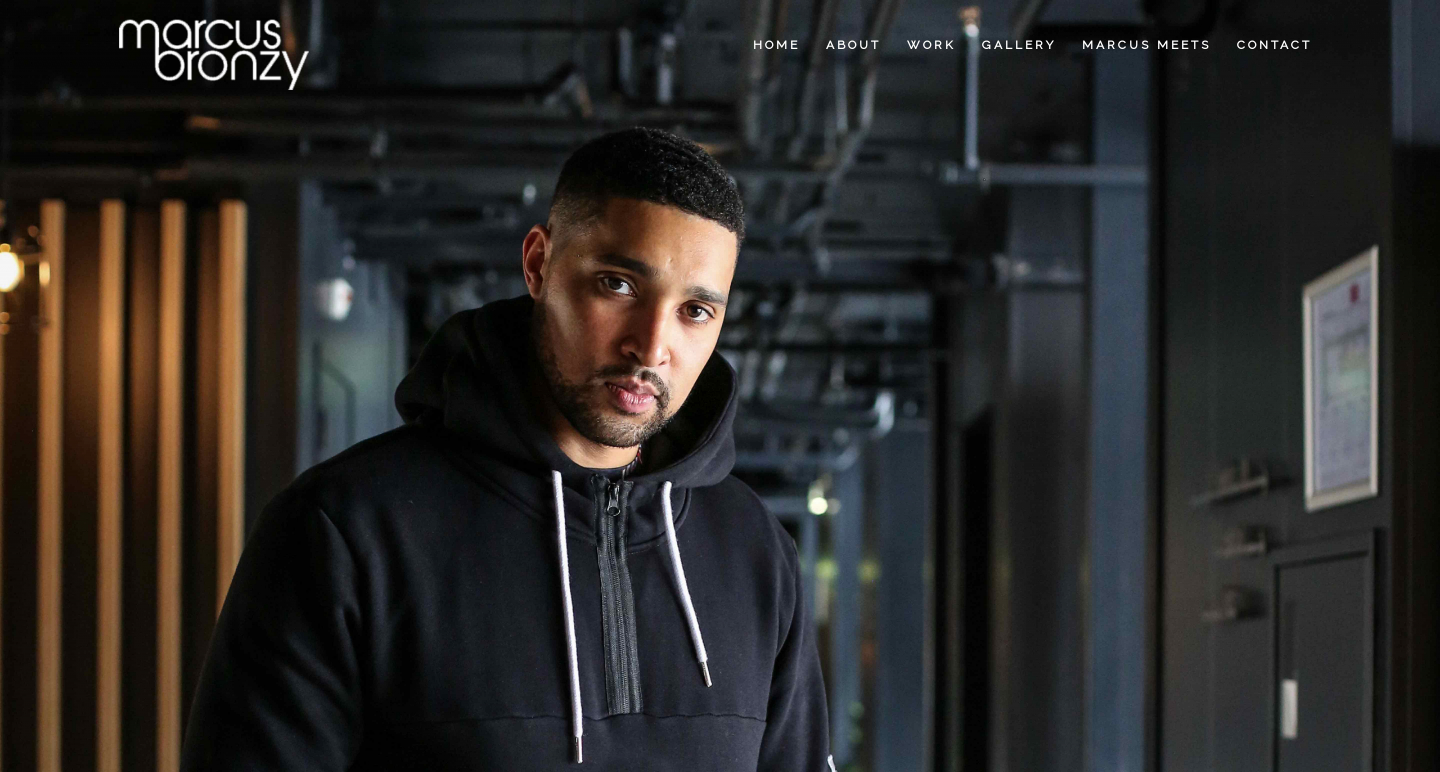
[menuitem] (776, 45)
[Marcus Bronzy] (213, 45)
